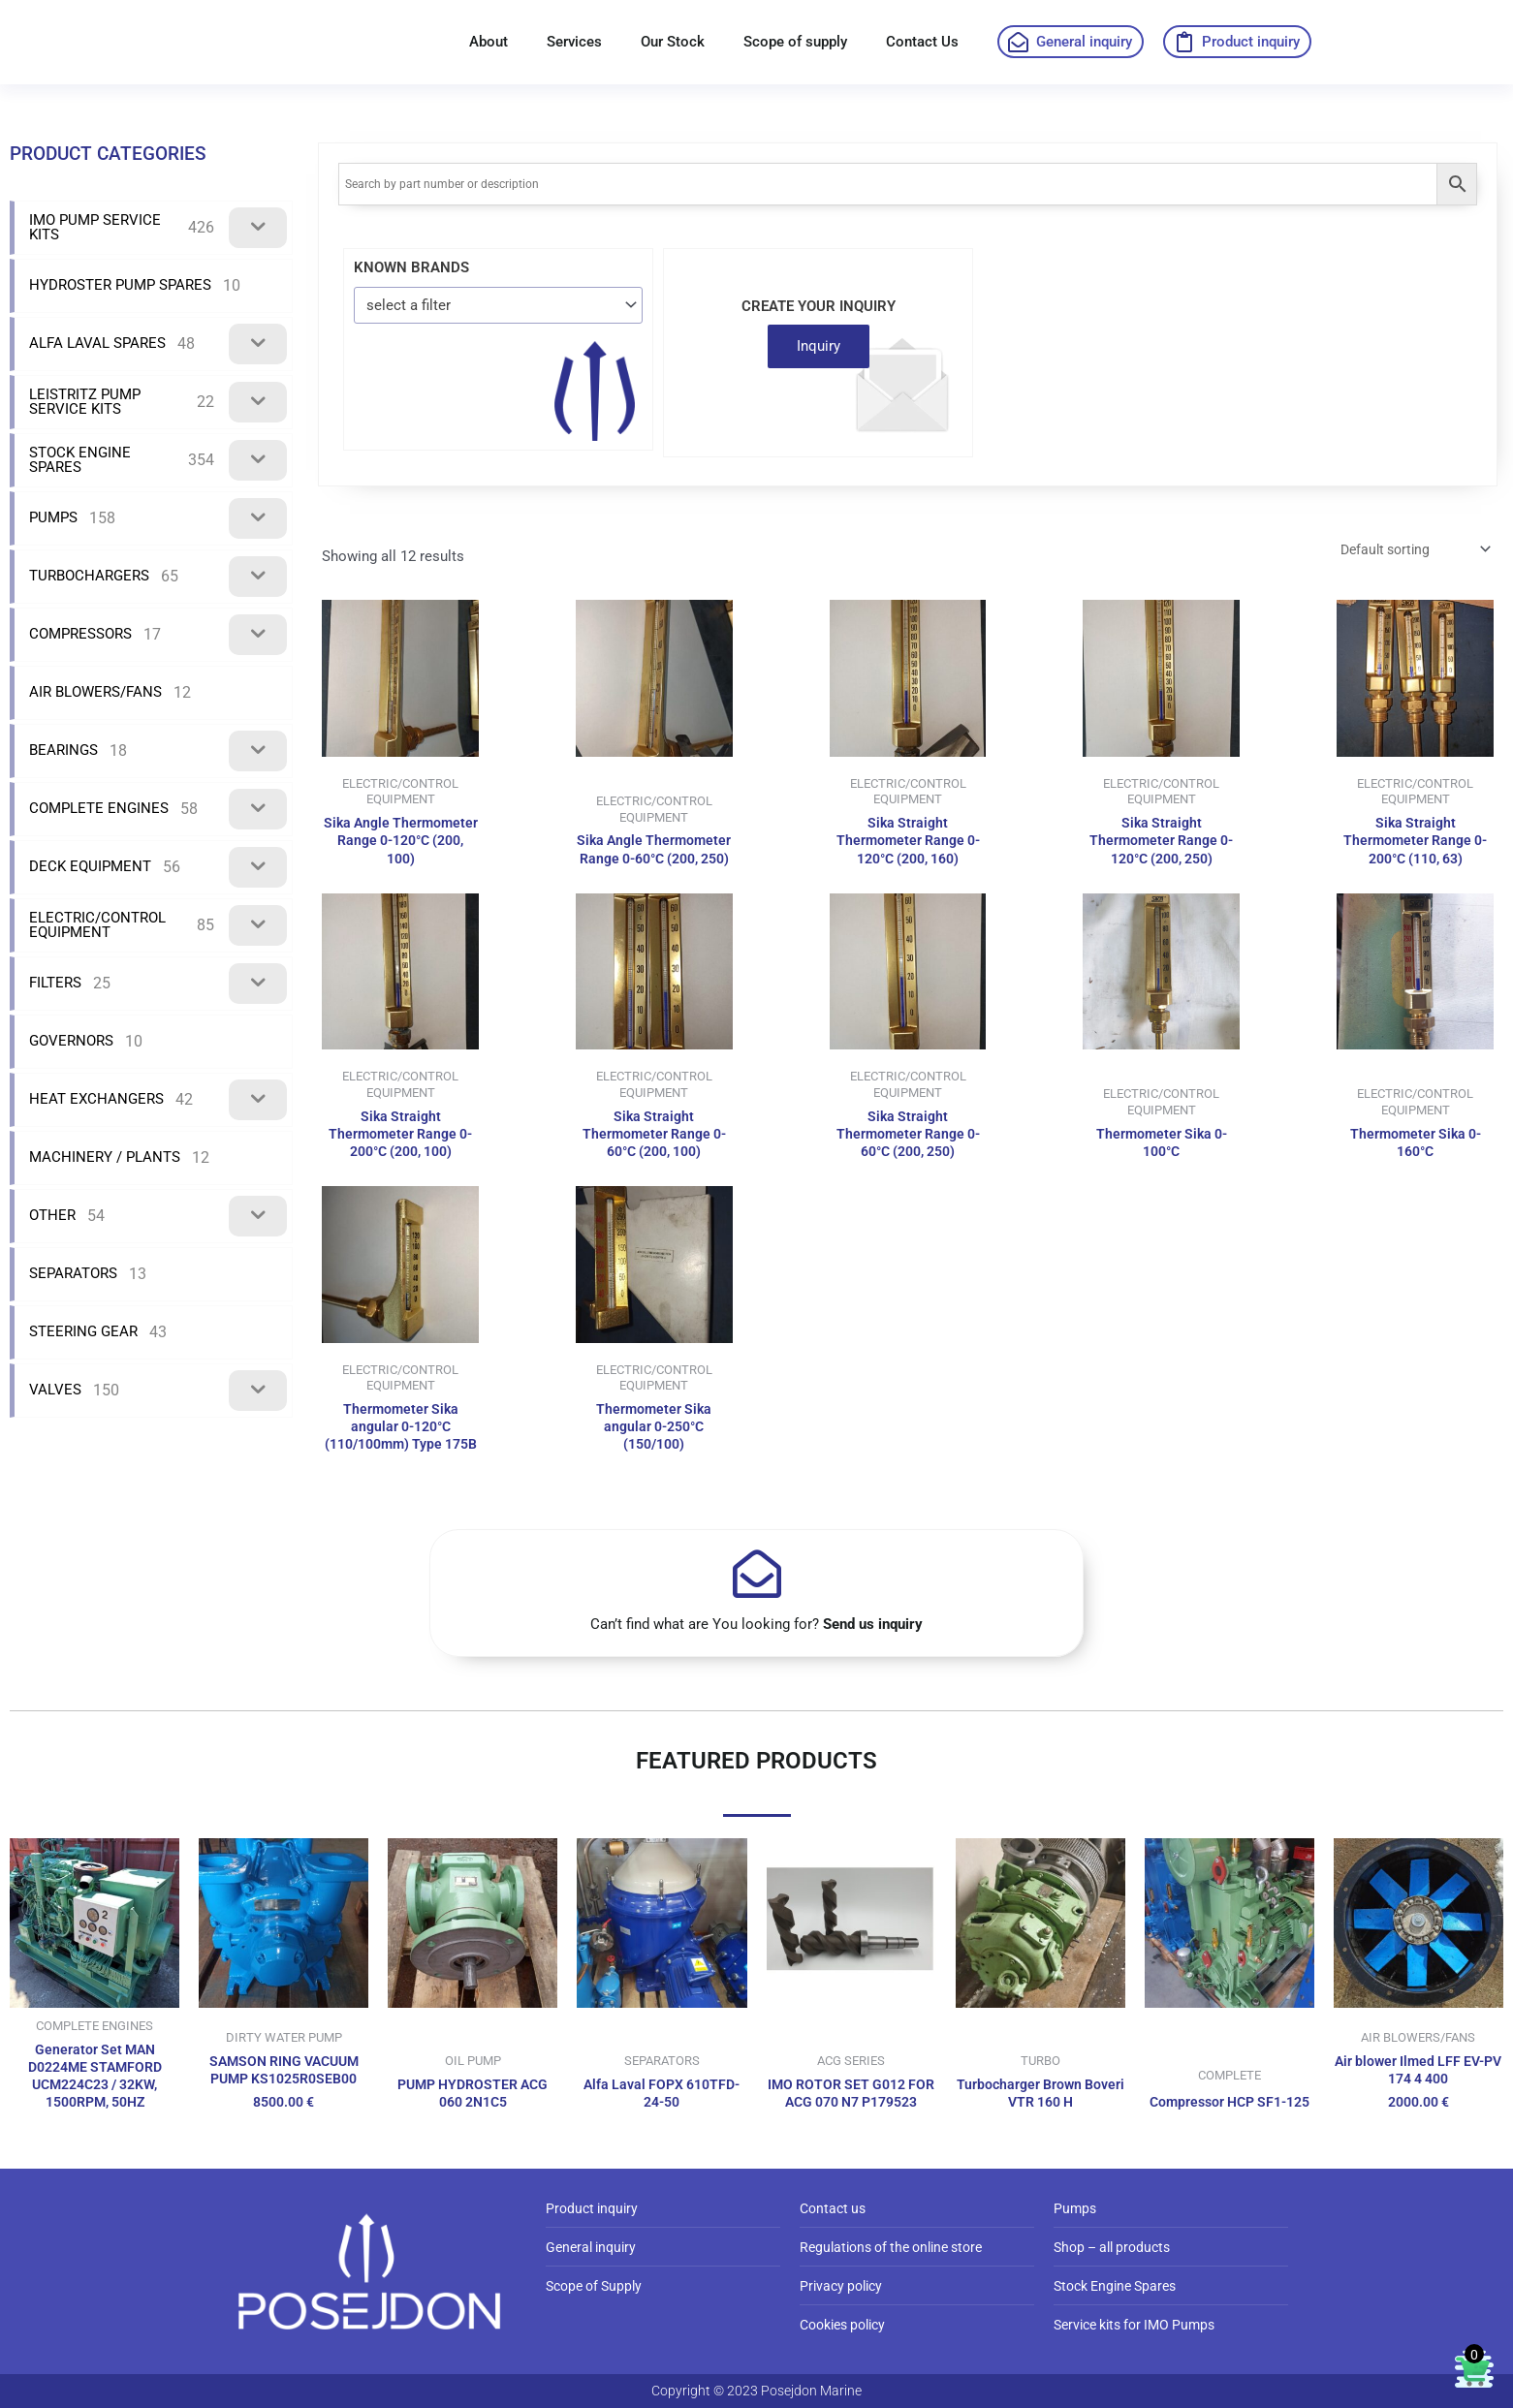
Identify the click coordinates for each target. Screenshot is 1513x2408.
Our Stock (673, 41)
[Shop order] (1406, 551)
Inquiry (818, 346)
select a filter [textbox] (408, 305)
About (488, 41)
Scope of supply (795, 41)
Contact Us (922, 41)
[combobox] (498, 305)
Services (574, 41)
